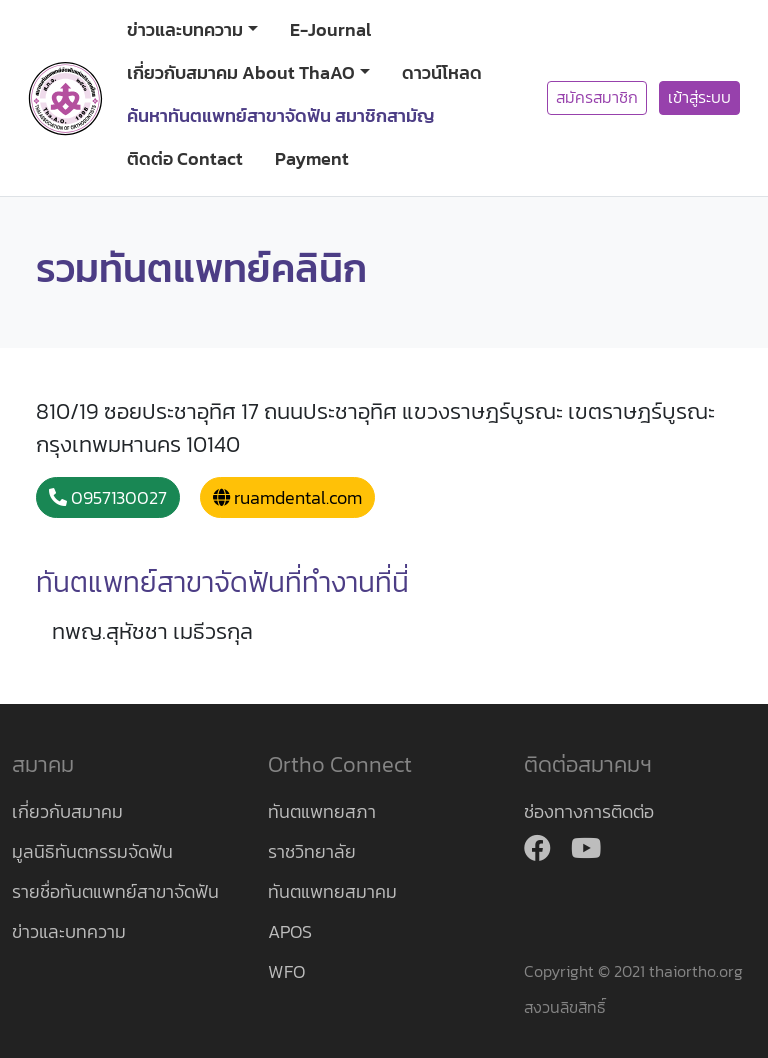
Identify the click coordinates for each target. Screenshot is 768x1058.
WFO (286, 971)
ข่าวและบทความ (69, 931)
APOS (290, 931)
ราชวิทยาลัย (312, 851)
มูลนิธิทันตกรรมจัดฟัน (92, 851)
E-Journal (330, 29)
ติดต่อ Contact (185, 158)
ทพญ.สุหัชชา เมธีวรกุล (152, 631)
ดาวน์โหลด (442, 72)
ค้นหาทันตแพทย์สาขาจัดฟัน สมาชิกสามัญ (281, 115)
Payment (312, 158)
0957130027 (108, 497)
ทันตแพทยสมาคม (332, 891)
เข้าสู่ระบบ (699, 97)
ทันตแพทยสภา (322, 811)
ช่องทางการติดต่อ (589, 811)
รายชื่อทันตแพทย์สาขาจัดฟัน (115, 891)
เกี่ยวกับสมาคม (67, 811)
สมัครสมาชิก (597, 97)
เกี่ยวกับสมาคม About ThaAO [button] (241, 72)
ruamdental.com (287, 497)
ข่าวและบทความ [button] (185, 29)
